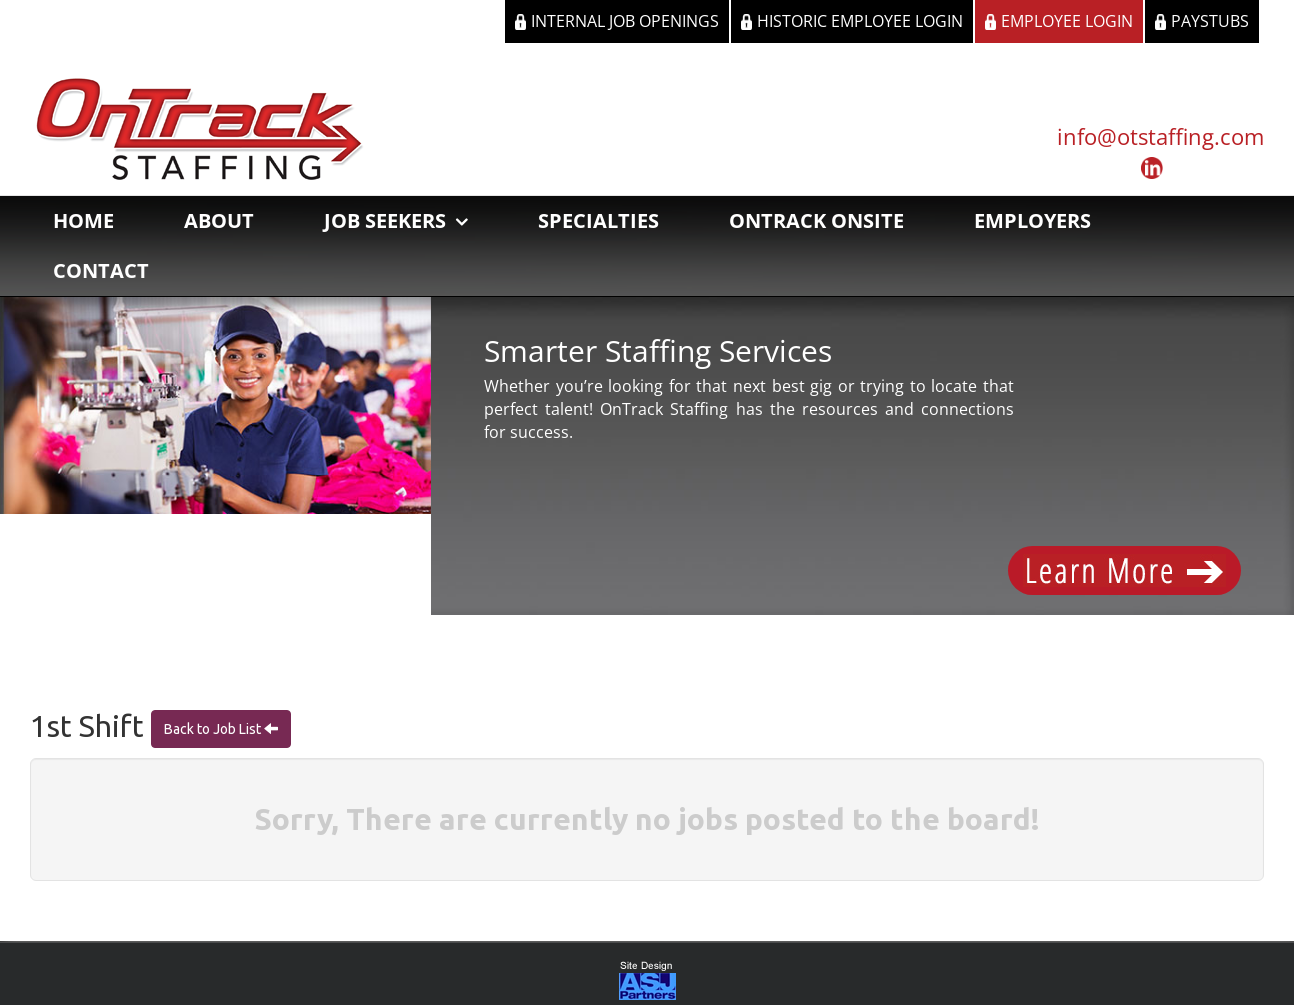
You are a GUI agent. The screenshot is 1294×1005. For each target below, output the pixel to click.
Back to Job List (214, 731)
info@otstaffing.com (1160, 136)
